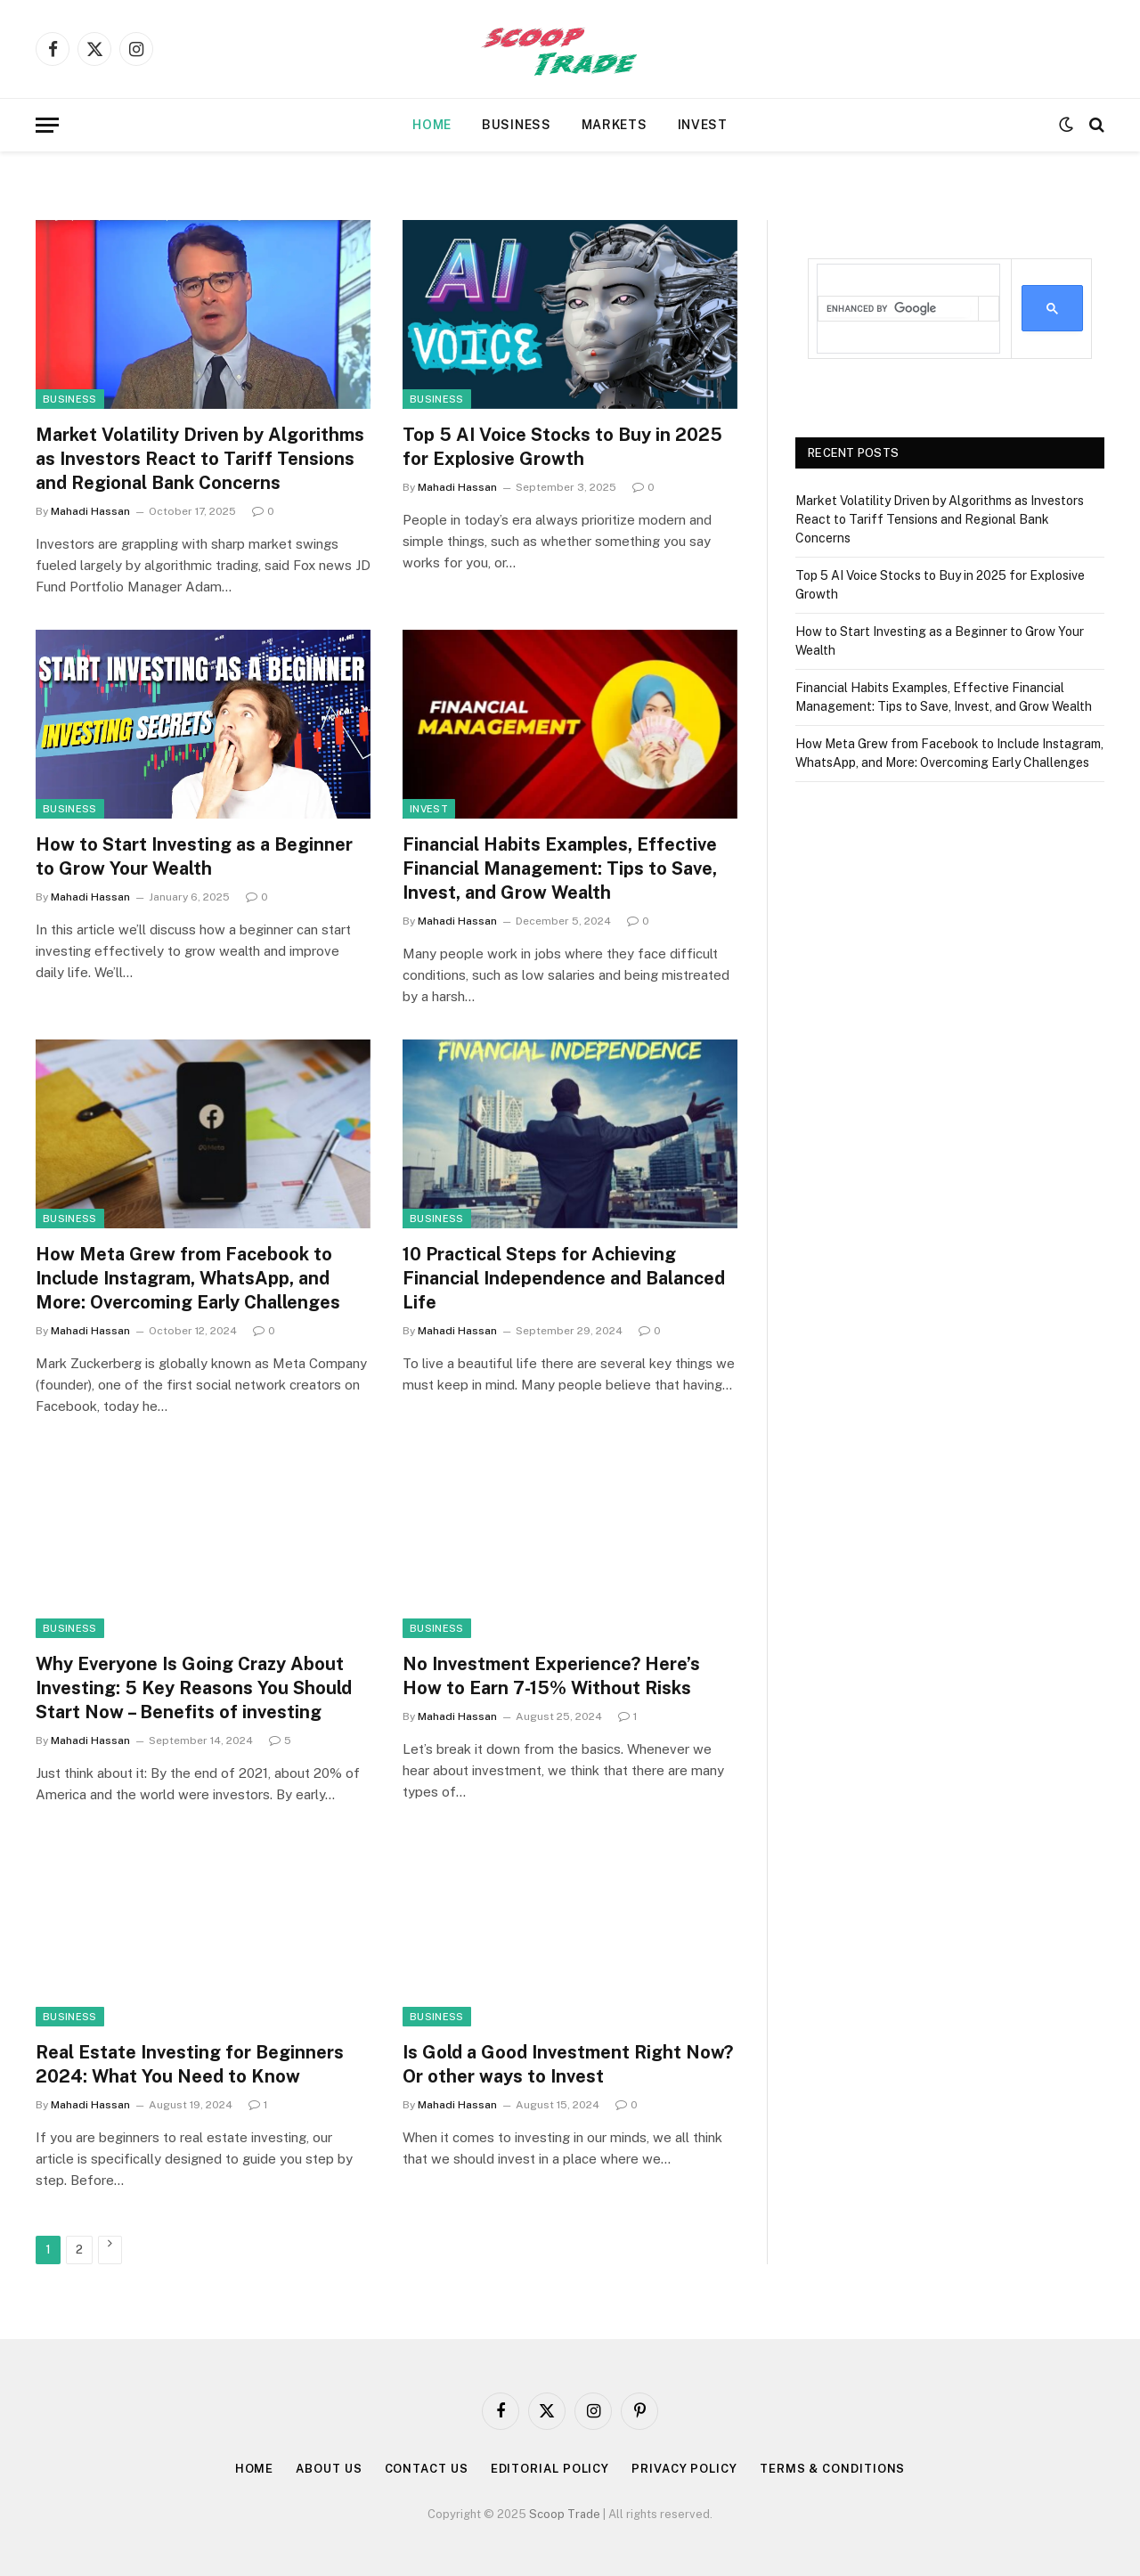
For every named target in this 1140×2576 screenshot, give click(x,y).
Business (516, 125)
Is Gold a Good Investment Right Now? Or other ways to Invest (568, 2064)
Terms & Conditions (832, 2468)
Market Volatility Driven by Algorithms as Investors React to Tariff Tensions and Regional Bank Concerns (200, 458)
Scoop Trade (564, 2514)
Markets (614, 125)
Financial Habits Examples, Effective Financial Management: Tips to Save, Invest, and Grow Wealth (560, 868)
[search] (898, 309)
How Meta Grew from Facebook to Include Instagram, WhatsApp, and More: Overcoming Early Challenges (188, 1278)
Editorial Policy (550, 2468)
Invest (703, 125)
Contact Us (426, 2468)
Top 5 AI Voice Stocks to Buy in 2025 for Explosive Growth (562, 446)
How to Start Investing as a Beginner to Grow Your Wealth (194, 856)
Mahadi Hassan (90, 511)
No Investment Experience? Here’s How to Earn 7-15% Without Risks (551, 1676)
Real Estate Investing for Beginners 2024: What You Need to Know (190, 2064)
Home (432, 125)
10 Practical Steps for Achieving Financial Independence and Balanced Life (564, 1278)
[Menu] (47, 125)
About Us (329, 2468)
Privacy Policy (684, 2468)
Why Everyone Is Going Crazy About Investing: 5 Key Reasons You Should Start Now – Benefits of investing (194, 1688)
